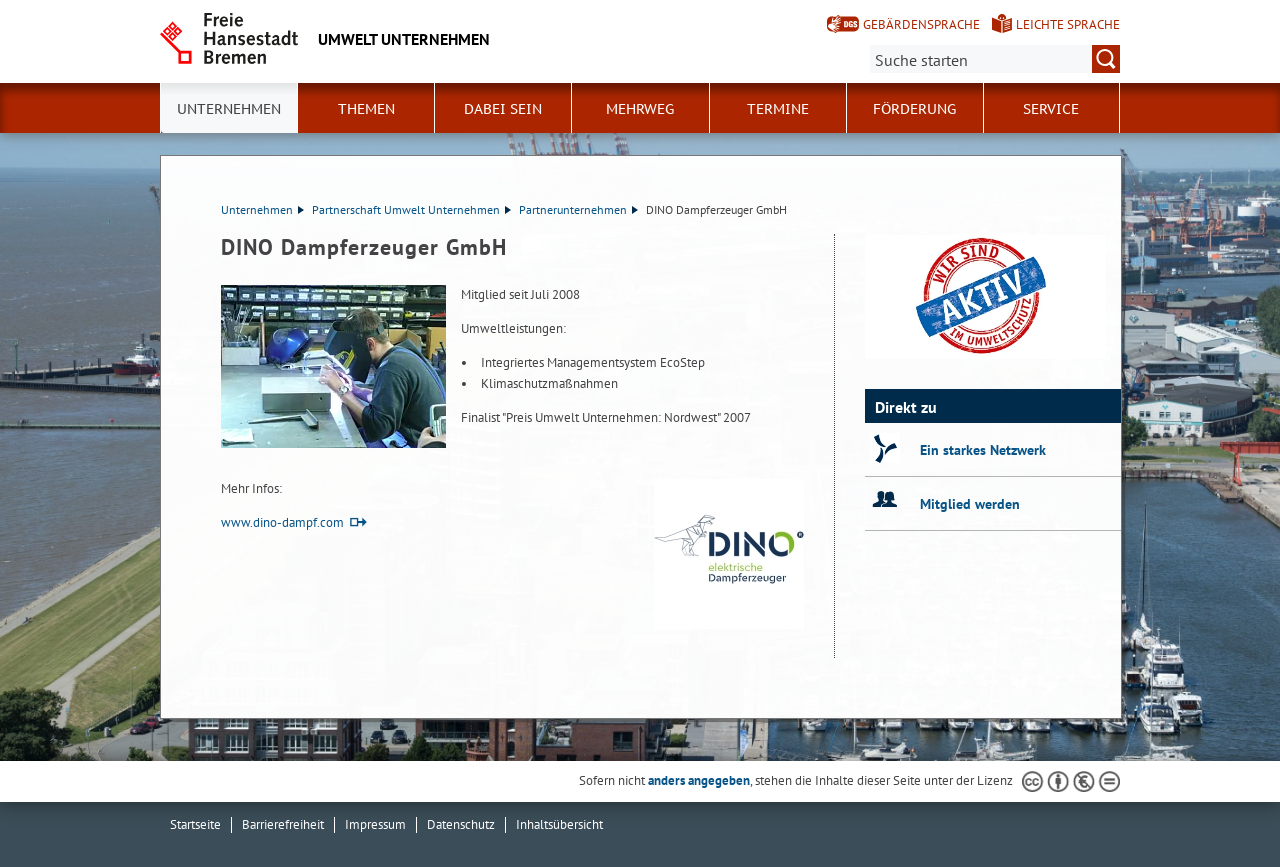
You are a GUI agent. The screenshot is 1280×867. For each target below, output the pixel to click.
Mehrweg (640, 109)
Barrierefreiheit (283, 824)
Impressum (375, 824)
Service (1051, 109)
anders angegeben (699, 780)
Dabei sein (503, 109)
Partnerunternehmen (578, 209)
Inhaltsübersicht (559, 824)
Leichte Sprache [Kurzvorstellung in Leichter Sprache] (1068, 24)
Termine (778, 109)
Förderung (914, 109)
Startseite (195, 824)
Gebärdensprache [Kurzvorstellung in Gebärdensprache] (921, 24)
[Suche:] (995, 59)
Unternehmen (262, 209)
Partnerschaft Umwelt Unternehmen (411, 209)
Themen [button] (366, 109)
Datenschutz (461, 824)
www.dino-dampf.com (282, 522)
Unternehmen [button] (229, 109)
